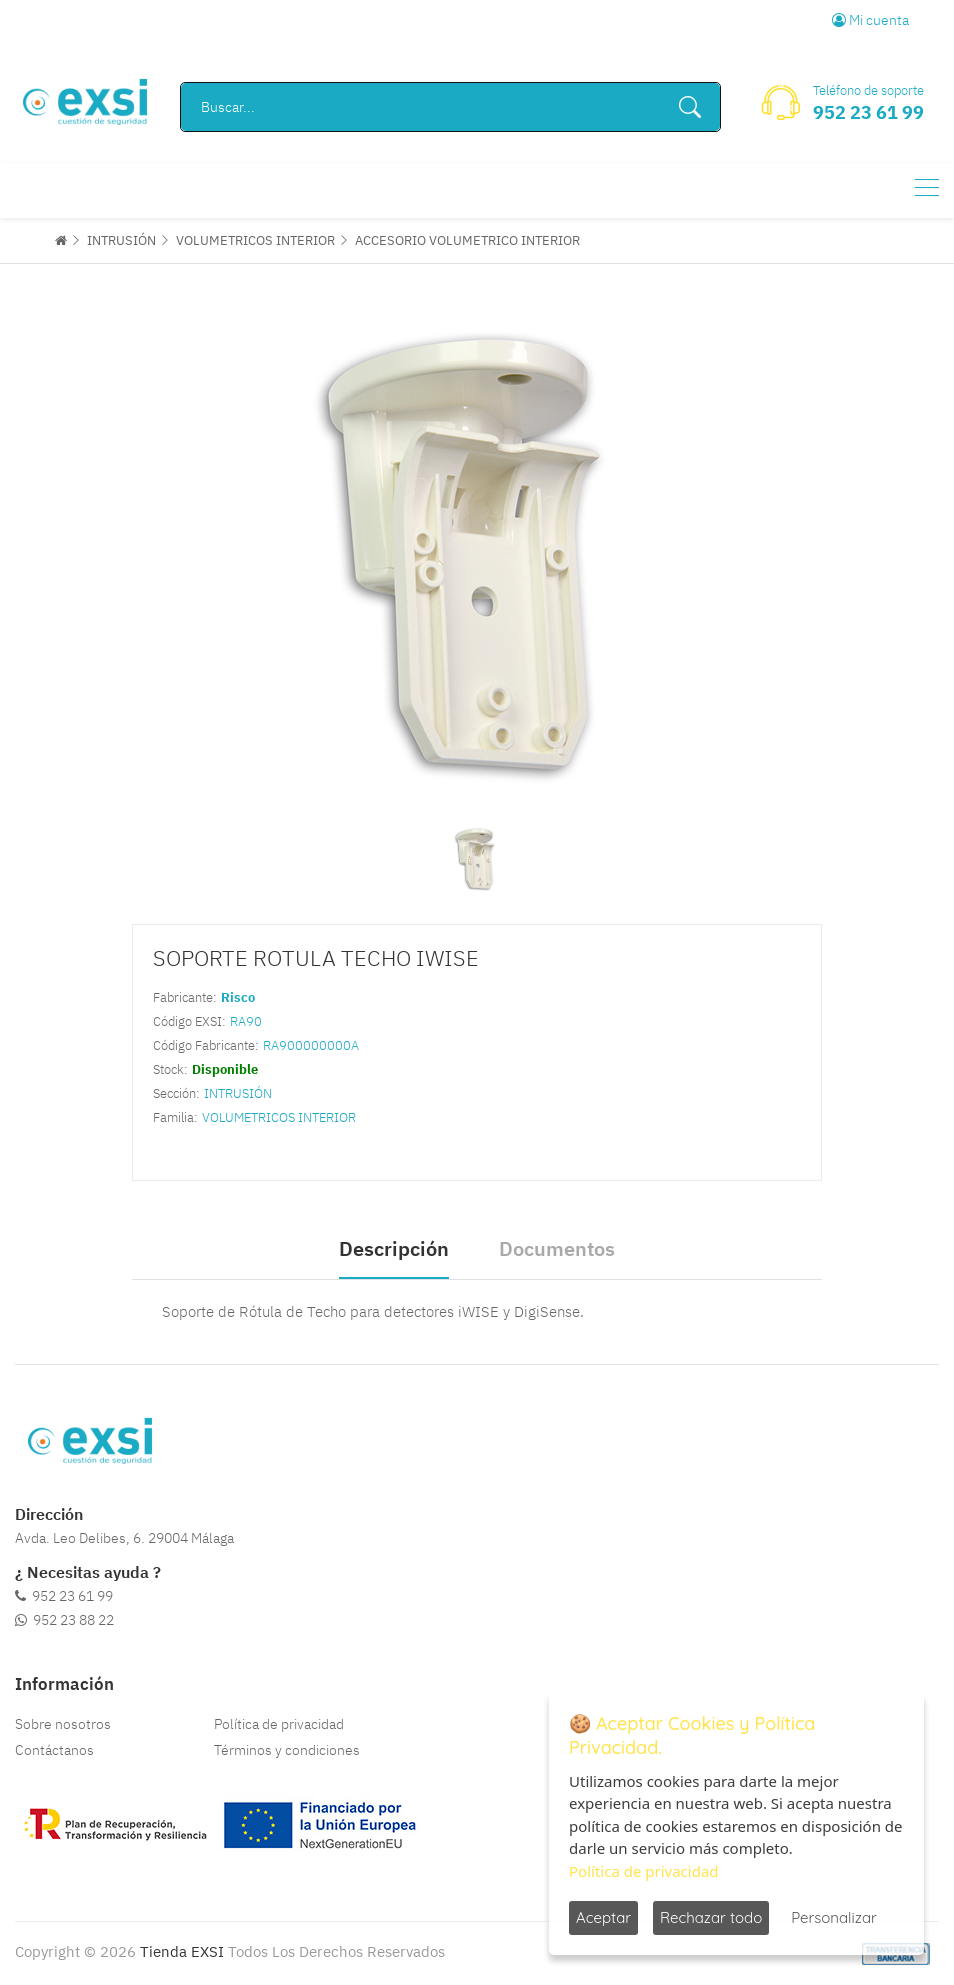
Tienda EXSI (182, 1951)
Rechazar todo (711, 1917)
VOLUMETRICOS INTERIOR (255, 240)
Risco (238, 997)
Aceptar (603, 1917)
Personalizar (834, 1917)
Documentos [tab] (557, 1248)
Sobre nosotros (63, 1724)
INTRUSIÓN (121, 240)
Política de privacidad (279, 1724)
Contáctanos (54, 1750)
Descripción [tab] (394, 1248)
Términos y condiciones (287, 1750)
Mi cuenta (870, 20)
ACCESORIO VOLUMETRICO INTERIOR (467, 240)
